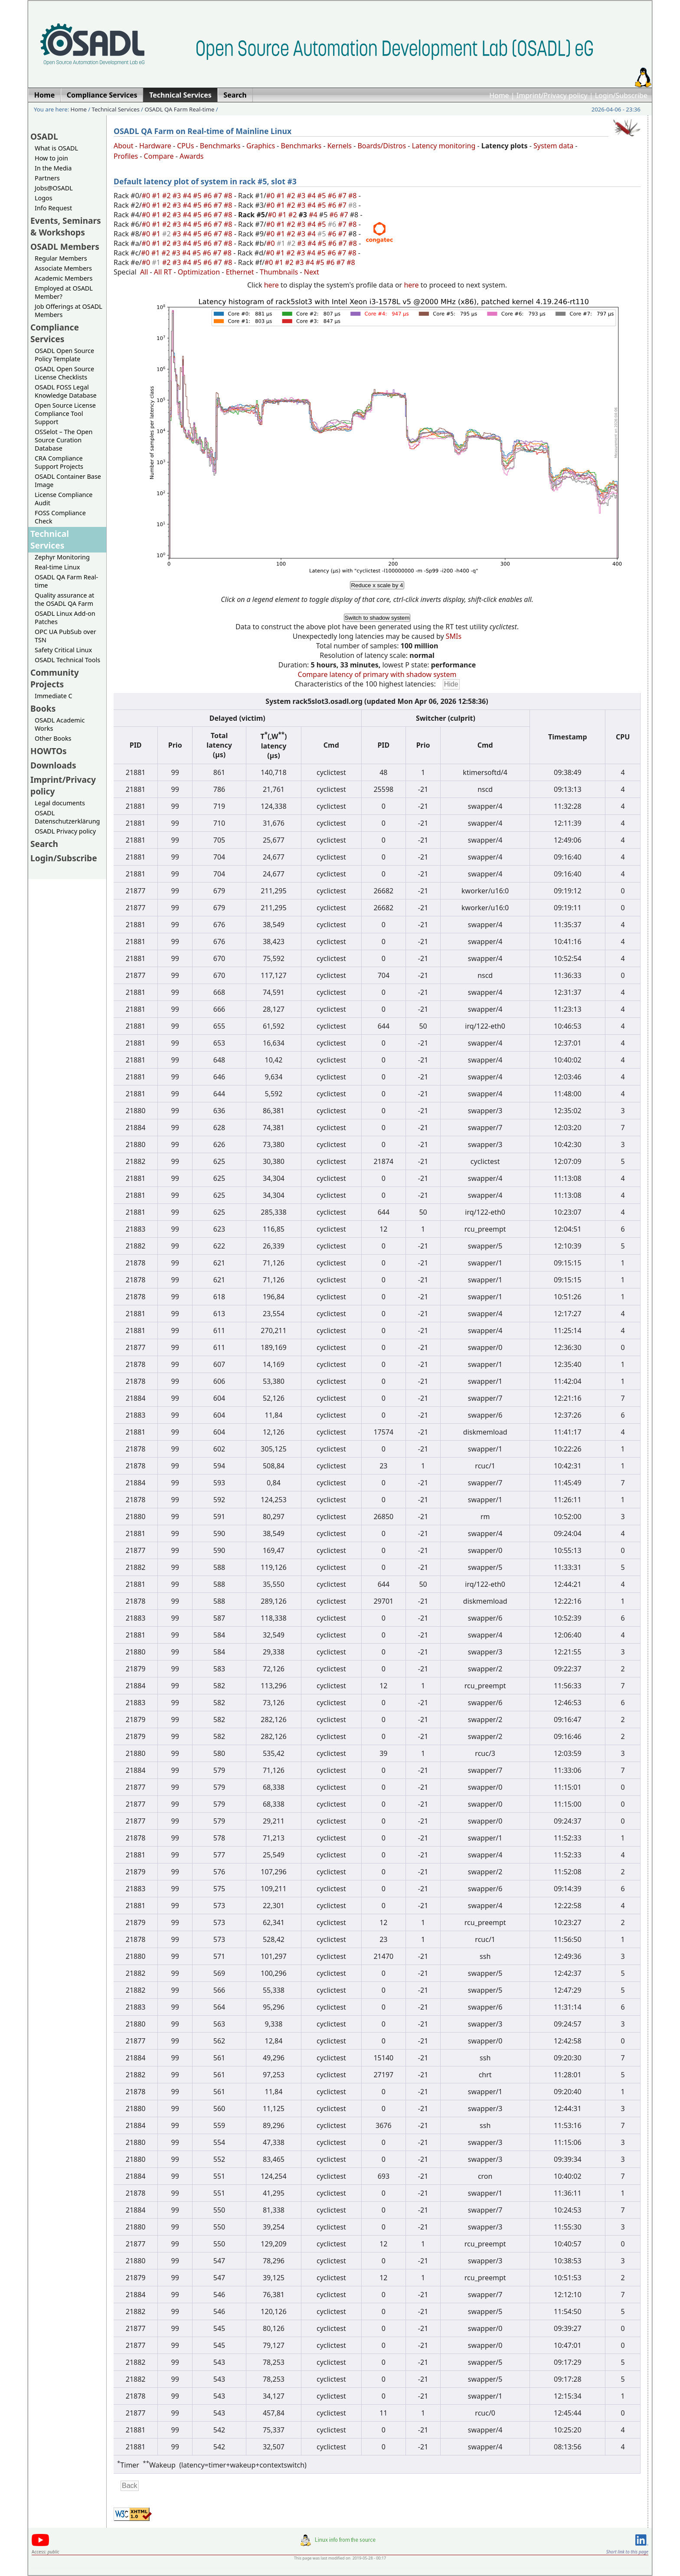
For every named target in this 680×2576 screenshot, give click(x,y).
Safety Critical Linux (63, 650)
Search (44, 844)
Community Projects (54, 678)
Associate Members (63, 268)
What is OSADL (56, 148)
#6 (208, 195)
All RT (163, 272)
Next (311, 272)
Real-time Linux (57, 567)
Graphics (260, 145)
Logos (43, 198)
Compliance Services (54, 333)
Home (499, 95)
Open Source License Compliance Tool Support (65, 413)
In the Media (53, 168)
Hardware (155, 145)
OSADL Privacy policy (65, 831)
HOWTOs (48, 751)
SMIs (453, 636)
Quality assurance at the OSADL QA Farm (64, 599)
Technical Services (116, 109)
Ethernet (240, 272)
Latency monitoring (444, 145)
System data (553, 145)
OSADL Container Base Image (68, 480)
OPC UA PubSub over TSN (65, 636)
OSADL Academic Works (60, 724)
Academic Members (63, 278)
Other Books (53, 738)
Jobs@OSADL (54, 188)
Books (43, 708)
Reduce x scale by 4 (377, 585)
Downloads (53, 765)
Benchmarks (220, 145)
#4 (188, 195)
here (271, 285)
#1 (157, 195)
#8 (229, 195)
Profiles (126, 156)
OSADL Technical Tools (67, 660)
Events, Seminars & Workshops (65, 226)
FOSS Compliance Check (60, 517)
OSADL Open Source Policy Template (64, 355)
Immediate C (53, 696)
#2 (167, 195)
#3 (178, 195)
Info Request (53, 208)
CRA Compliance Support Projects (59, 462)
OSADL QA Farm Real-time (179, 109)
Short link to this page (627, 2552)
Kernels (339, 145)
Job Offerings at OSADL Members (68, 310)
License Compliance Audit (63, 498)
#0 (147, 195)
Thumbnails (279, 272)
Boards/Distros (381, 145)
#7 (218, 195)
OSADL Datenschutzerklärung (67, 817)
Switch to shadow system (377, 618)
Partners (47, 178)
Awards (192, 156)
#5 (198, 195)
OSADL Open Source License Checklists (64, 373)
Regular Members (61, 258)
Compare (159, 156)
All (144, 272)
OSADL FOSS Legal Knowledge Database (66, 391)
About (123, 145)
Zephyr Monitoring (62, 557)
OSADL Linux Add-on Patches (65, 617)
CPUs (185, 145)
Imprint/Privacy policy (552, 95)
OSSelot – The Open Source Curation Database (63, 440)
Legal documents (60, 803)
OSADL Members (64, 246)
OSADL (44, 136)
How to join (51, 158)
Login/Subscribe (621, 95)
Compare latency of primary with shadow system (377, 674)
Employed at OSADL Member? (64, 292)
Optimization (199, 272)
